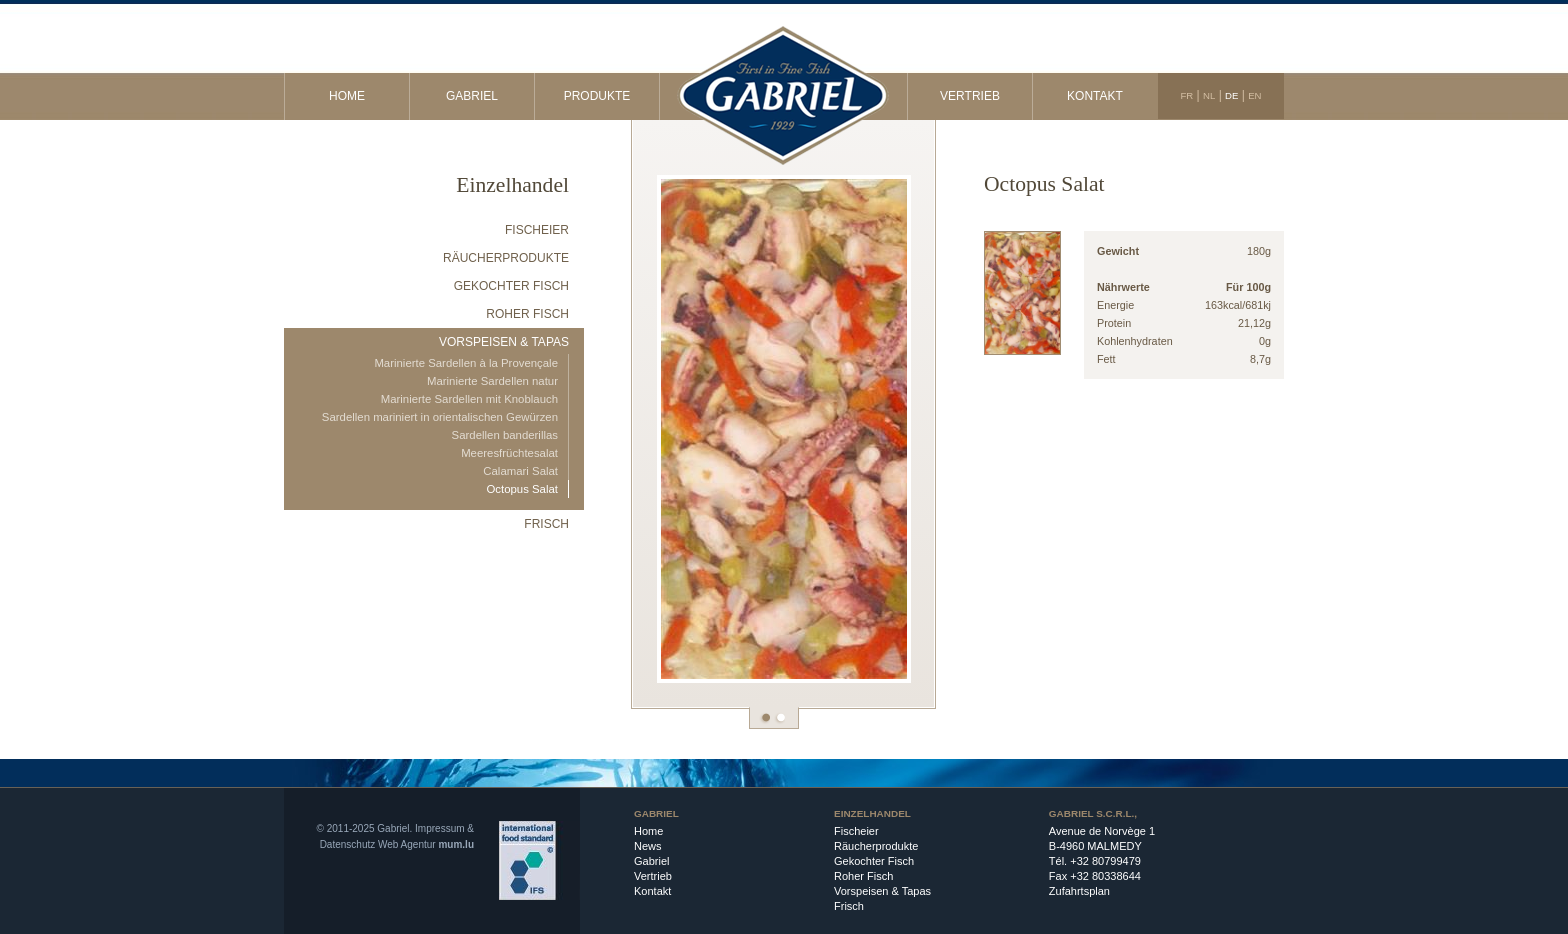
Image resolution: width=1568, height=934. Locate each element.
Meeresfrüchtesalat (509, 453)
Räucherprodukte (506, 258)
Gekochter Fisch (511, 286)
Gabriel (472, 96)
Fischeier (537, 230)
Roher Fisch (527, 314)
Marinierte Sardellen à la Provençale (466, 363)
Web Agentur (407, 844)
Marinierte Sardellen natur (492, 381)
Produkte (597, 96)
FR (1186, 95)
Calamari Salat (520, 471)
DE (1231, 95)
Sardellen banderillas (505, 435)
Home (347, 96)
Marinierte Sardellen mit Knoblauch (469, 399)
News (648, 846)
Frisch (546, 524)
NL (1209, 95)
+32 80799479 (1105, 861)
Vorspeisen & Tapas (504, 342)
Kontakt (1095, 96)
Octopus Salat (522, 489)
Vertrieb (970, 96)
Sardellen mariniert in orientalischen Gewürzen (440, 417)
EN (1254, 95)
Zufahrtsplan (1079, 891)
